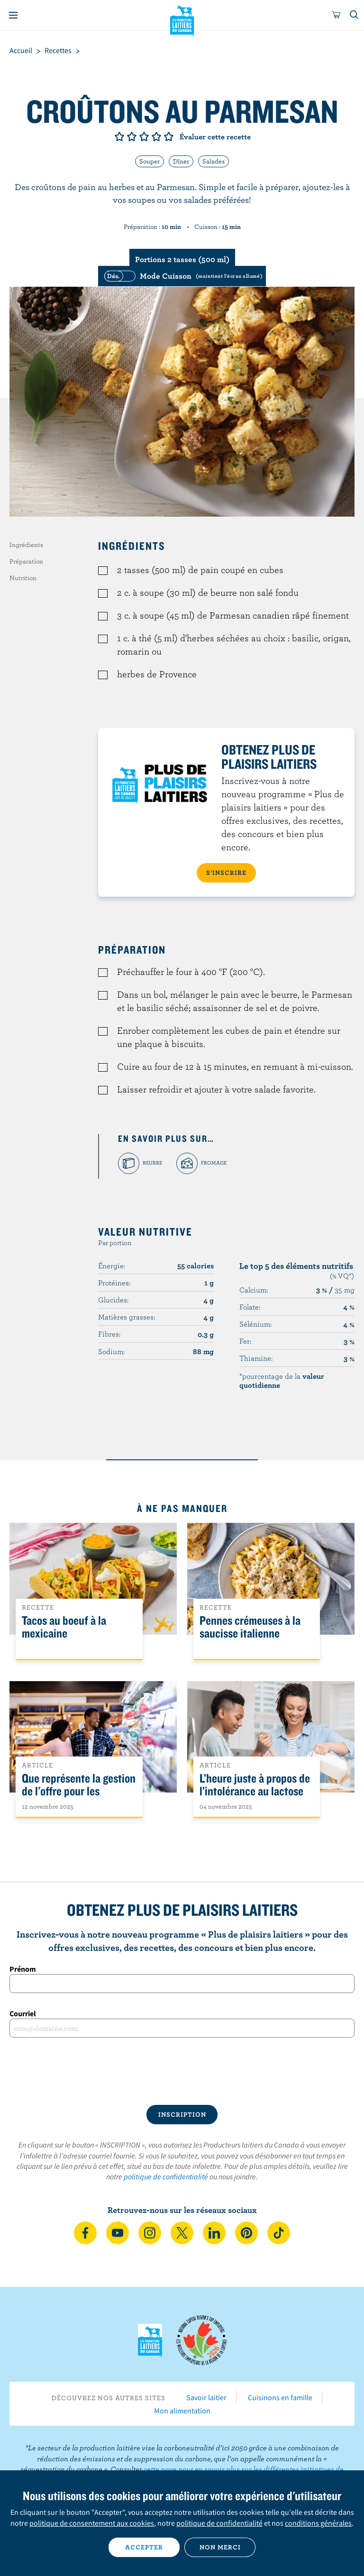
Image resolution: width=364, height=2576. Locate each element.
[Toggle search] (354, 15)
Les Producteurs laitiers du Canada (182, 19)
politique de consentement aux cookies (91, 2523)
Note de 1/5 (119, 136)
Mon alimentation (182, 2410)
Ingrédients (26, 544)
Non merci (220, 2547)
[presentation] (182, 2071)
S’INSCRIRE (226, 872)
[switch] (182, 276)
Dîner (181, 161)
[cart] (336, 15)
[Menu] (13, 15)
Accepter (144, 2547)
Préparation (26, 561)
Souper (149, 161)
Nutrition (22, 578)
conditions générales (318, 2523)
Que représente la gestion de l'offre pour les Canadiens (79, 1791)
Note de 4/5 (156, 136)
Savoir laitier (206, 2397)
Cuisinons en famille (280, 2397)
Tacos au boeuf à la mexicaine (64, 1627)
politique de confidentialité (166, 2176)
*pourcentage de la (281, 1380)
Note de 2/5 (132, 136)
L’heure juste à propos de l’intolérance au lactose (255, 1785)
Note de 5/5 (169, 136)
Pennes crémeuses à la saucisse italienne (250, 1627)
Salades (213, 161)
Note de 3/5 (144, 136)
